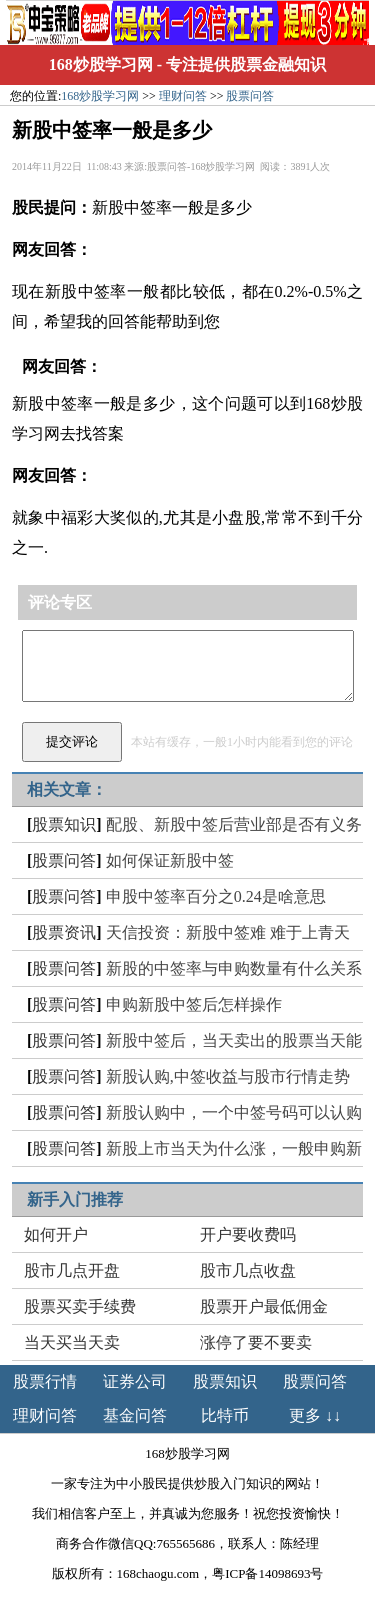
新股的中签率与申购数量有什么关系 (234, 968)
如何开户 (56, 1234)
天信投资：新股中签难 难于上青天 (228, 932)
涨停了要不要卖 (256, 1342)
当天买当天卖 (72, 1342)
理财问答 (183, 96)
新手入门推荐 (75, 1199)
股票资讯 (64, 932)
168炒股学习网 (101, 64)
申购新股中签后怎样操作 (194, 1004)
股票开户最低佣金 (264, 1306)
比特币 (225, 1415)
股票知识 (64, 824)
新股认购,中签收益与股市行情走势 (228, 1076)
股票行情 (45, 1381)
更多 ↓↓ (315, 1415)
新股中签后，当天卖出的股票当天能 (234, 1040)
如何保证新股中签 (170, 860)
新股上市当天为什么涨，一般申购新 (234, 1148)
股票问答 (250, 96)
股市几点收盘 (248, 1270)
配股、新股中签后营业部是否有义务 (234, 824)
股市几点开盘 (72, 1270)
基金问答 (135, 1415)
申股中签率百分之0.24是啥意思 (216, 896)
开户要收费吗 (248, 1234)
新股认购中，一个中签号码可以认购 (234, 1112)
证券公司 (135, 1381)
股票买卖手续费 (80, 1306)
